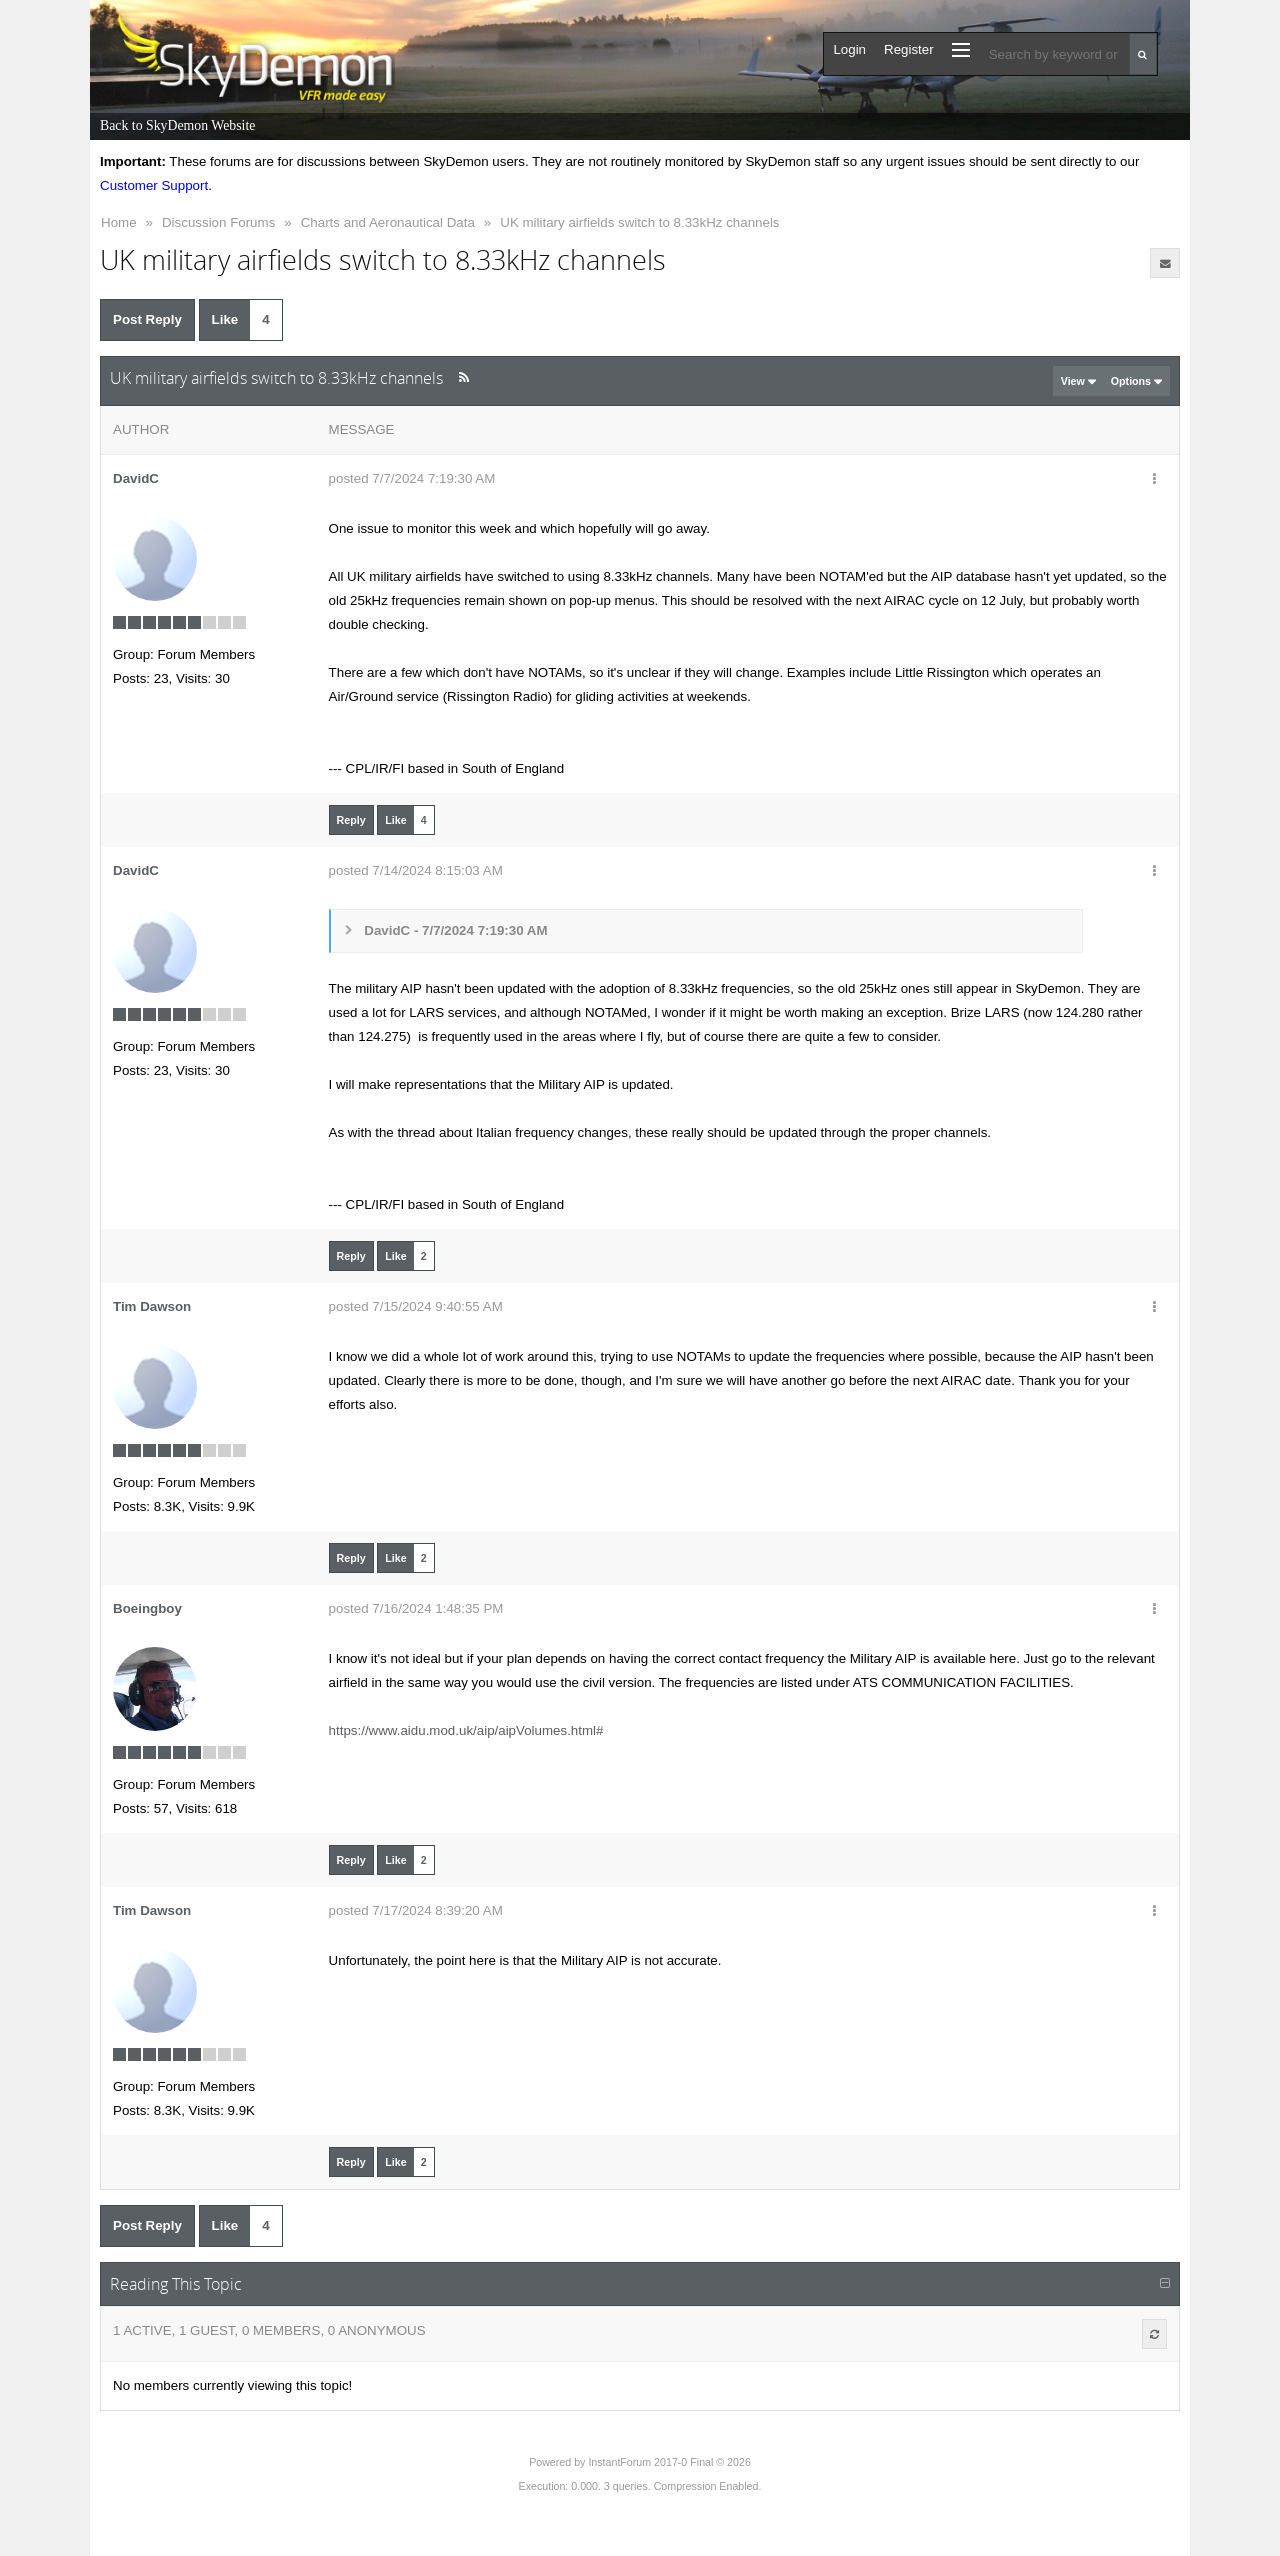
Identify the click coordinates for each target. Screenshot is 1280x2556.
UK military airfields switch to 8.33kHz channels (639, 222)
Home (119, 222)
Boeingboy (147, 1608)
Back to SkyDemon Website (177, 125)
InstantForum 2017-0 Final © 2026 (669, 2462)
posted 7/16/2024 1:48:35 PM (416, 1608)
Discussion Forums (218, 222)
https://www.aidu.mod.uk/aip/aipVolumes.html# (466, 1730)
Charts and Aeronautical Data (388, 222)
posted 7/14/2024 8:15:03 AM (416, 870)
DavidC (136, 478)
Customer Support (154, 185)
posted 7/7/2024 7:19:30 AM (412, 478)
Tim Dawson (152, 1306)
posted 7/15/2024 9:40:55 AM (416, 1306)
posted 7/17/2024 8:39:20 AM (416, 1910)
